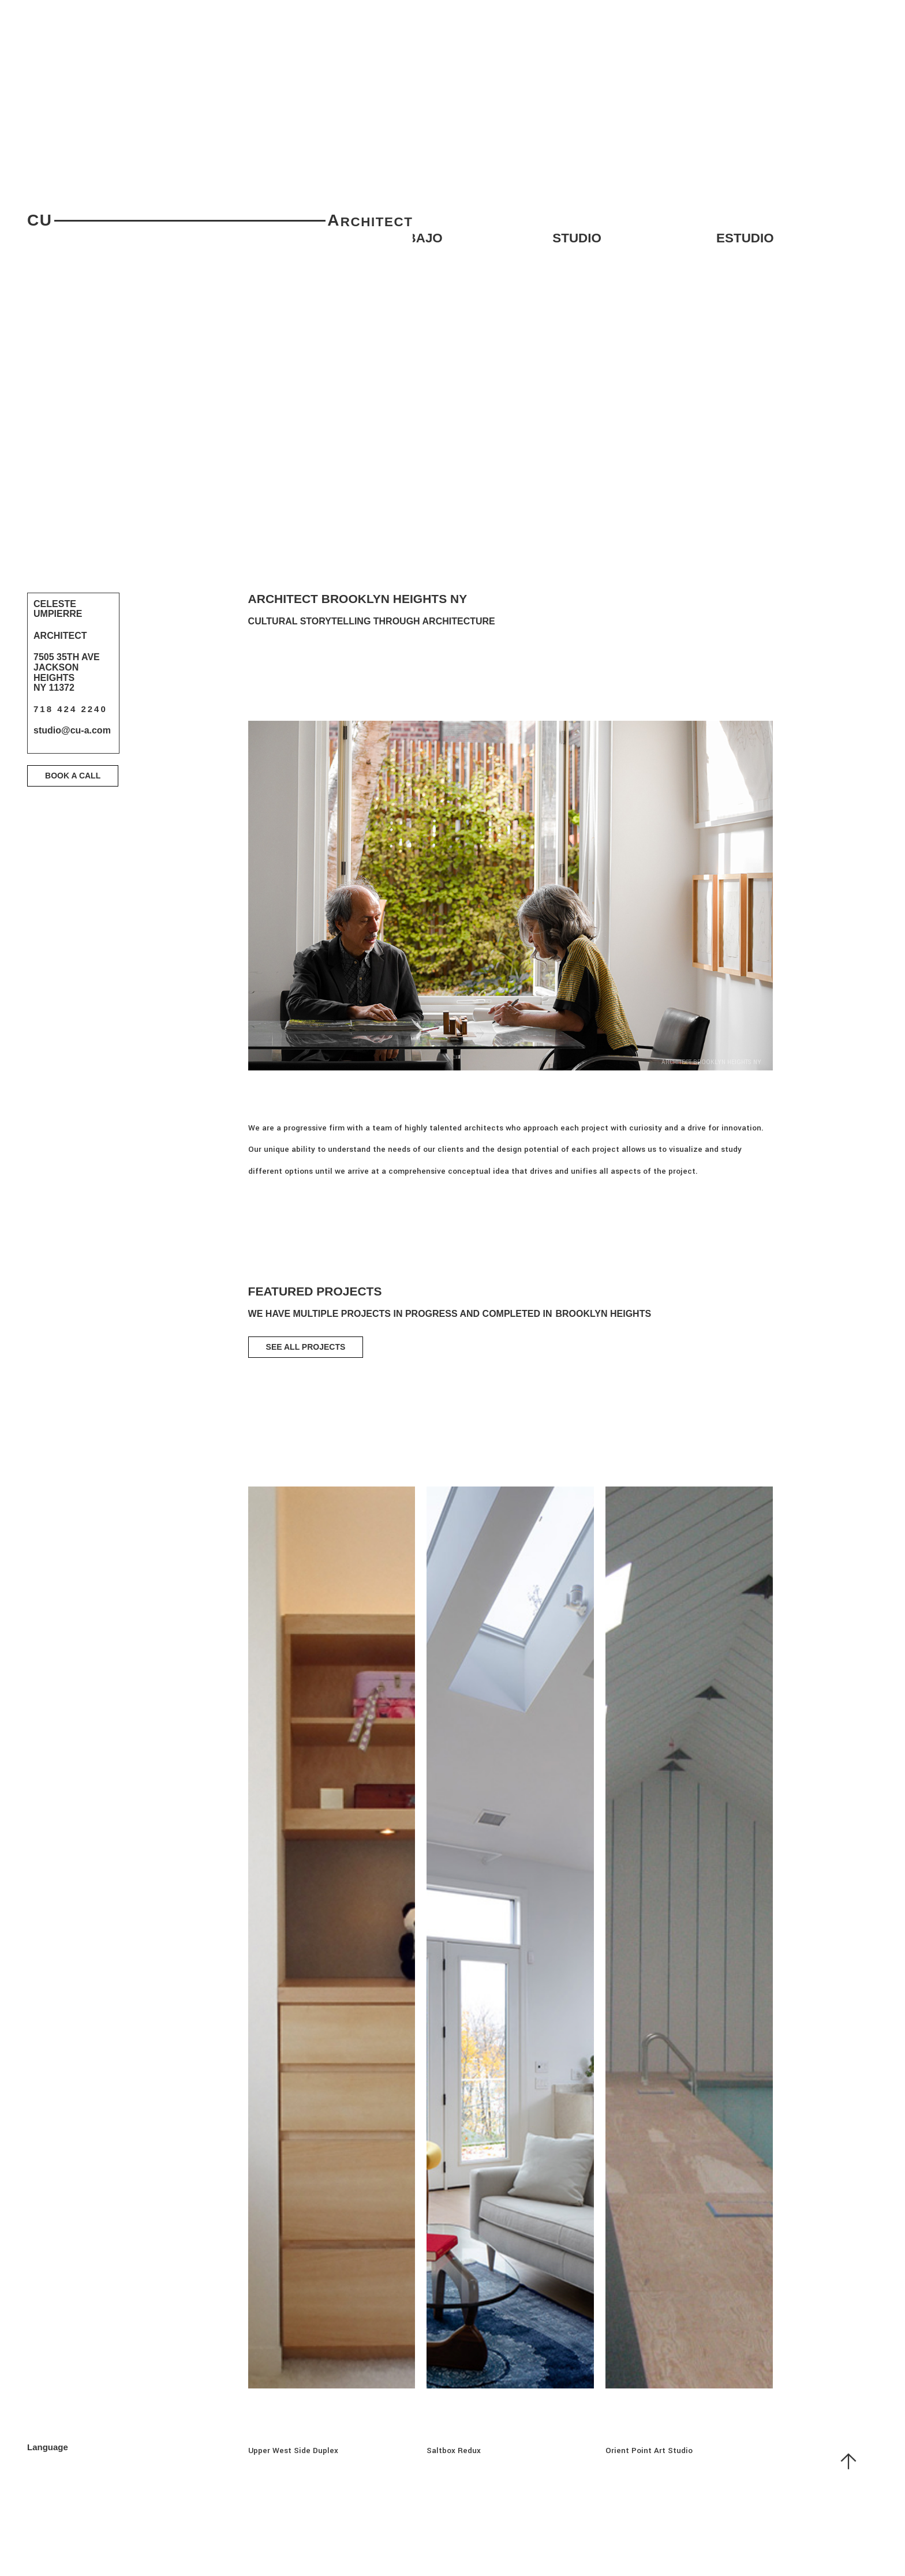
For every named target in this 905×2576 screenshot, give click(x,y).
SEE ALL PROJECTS (306, 1346)
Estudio (745, 238)
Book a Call (72, 775)
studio (576, 238)
